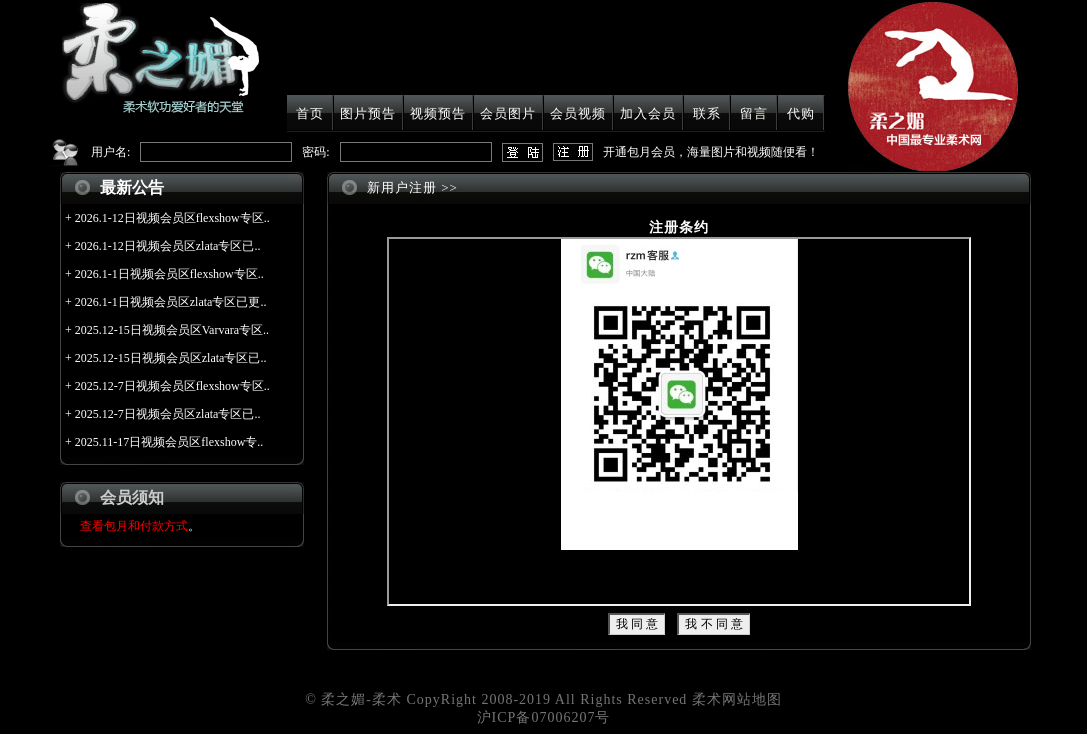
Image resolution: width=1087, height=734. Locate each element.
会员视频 (578, 113)
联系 (707, 113)
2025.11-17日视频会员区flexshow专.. (169, 442)
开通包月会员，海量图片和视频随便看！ (711, 152)
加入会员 (648, 113)
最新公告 (132, 187)
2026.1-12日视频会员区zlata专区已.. (168, 246)
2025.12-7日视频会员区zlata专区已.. (168, 414)
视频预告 (438, 113)
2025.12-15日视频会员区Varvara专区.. (172, 330)
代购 (801, 113)
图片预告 (368, 113)
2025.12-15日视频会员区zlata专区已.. (171, 358)
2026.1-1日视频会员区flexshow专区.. (169, 274)
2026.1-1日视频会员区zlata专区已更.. (171, 302)
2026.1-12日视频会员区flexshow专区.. (172, 218)
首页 (310, 113)
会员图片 (508, 113)
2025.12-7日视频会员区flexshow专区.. (172, 386)
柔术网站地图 (737, 699)
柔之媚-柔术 (361, 699)
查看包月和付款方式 (134, 526)
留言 (754, 113)
